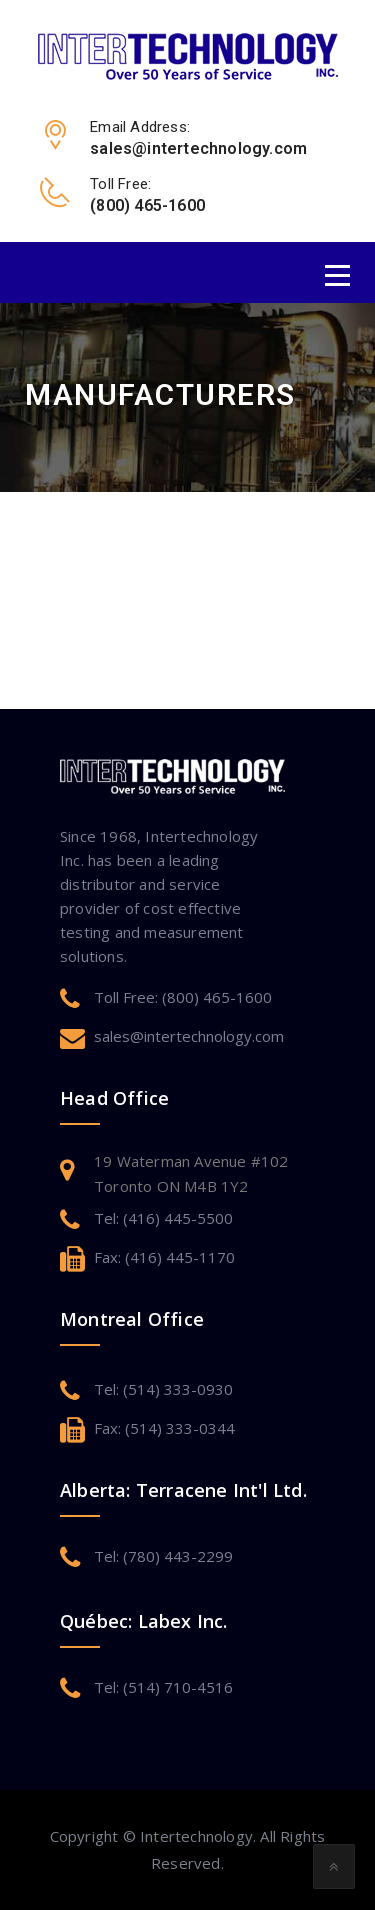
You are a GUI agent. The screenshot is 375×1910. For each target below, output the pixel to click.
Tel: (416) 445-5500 (163, 1218)
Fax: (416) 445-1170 (164, 1257)
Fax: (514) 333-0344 (164, 1428)
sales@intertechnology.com (189, 1036)
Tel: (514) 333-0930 (163, 1389)
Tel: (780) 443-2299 (163, 1556)
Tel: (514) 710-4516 (163, 1687)
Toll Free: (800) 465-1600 (183, 997)
